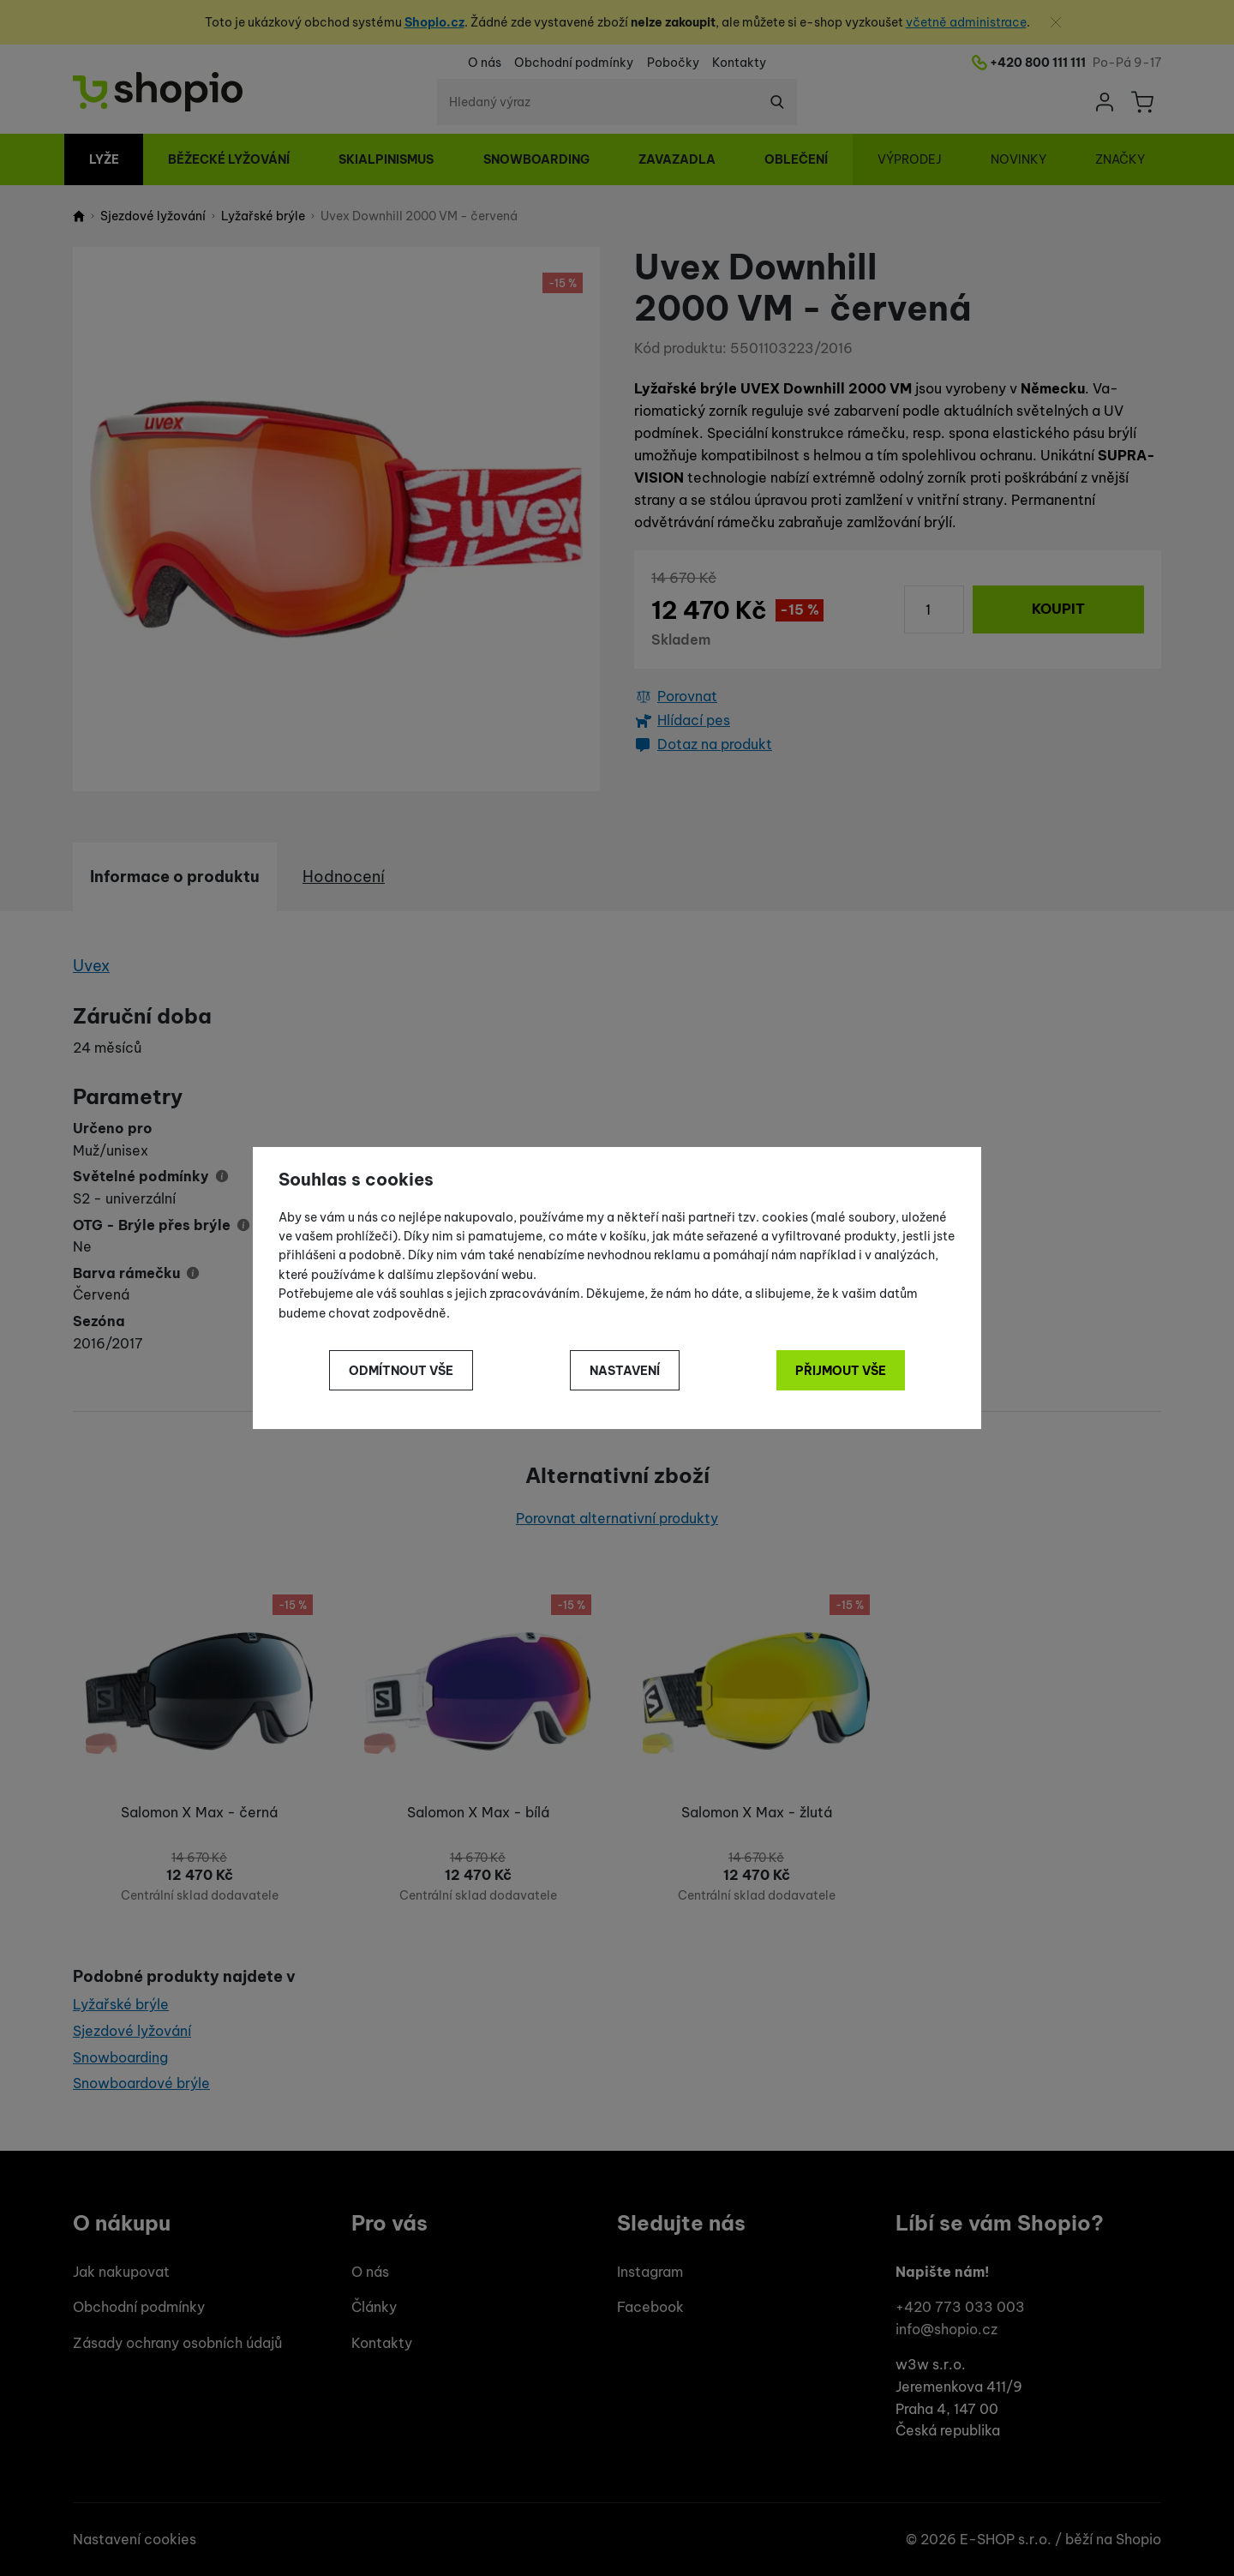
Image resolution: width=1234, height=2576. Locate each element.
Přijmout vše (840, 1370)
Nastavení (625, 1370)
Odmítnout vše (401, 1370)
